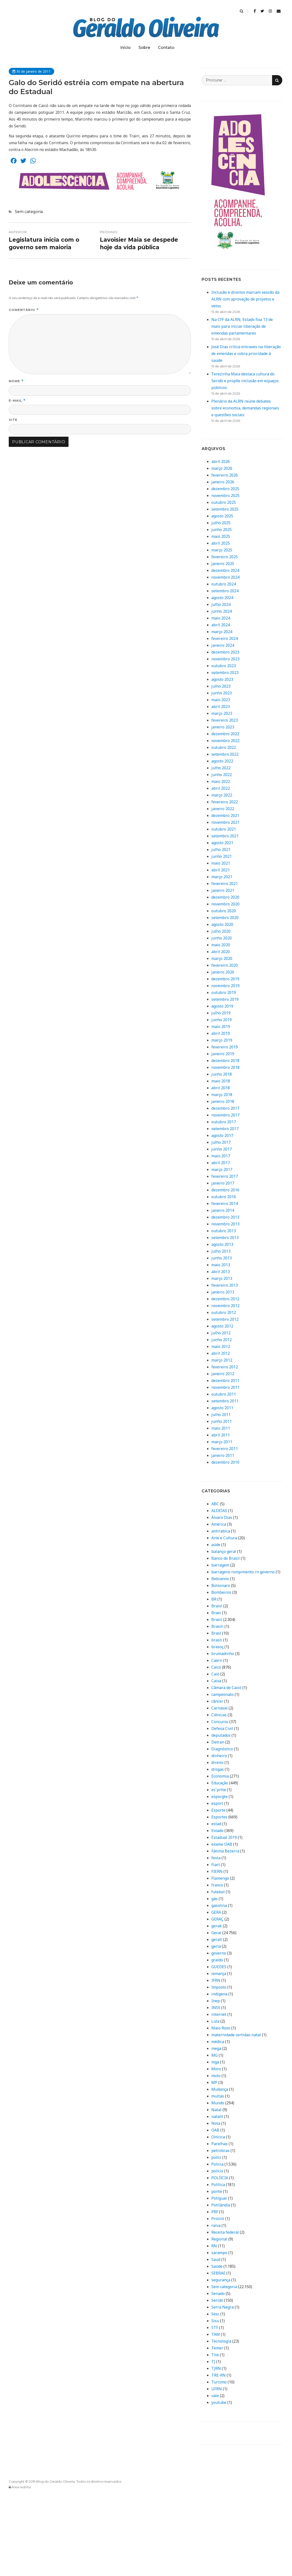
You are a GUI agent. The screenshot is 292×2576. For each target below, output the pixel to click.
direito (217, 1762)
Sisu (215, 2320)
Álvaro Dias (221, 1517)
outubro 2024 (223, 584)
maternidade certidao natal (236, 2034)
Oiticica (218, 2137)
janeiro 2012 (222, 1373)
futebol (218, 1891)
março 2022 (221, 795)
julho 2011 (221, 1414)
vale (215, 2395)
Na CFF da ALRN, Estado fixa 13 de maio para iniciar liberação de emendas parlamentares (242, 326)
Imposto (218, 1987)
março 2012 (221, 1360)
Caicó (216, 1667)
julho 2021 (221, 849)
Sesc (215, 2314)
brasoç (217, 1646)
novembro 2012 (225, 1305)
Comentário (24, 310)
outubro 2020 (223, 910)
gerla (216, 1946)
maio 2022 (220, 781)
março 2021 (221, 876)
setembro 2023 (225, 672)
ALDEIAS (219, 1510)
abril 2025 (220, 543)
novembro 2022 (225, 740)
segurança (220, 2280)
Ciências (219, 1714)
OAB (215, 2130)
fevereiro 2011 (224, 1448)
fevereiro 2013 (224, 1285)
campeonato (222, 1694)
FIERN (217, 1871)
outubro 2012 (223, 1312)
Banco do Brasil (225, 1558)
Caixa (216, 1680)
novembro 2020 (225, 904)
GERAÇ (217, 1919)
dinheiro (219, 1755)
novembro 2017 (225, 1115)
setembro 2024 (225, 590)
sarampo (219, 2252)
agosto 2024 (222, 597)
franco (217, 1885)
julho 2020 (221, 931)
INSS (215, 2007)
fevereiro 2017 (224, 1176)
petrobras (220, 2150)
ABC (215, 1503)
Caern (216, 1660)
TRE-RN (218, 2375)
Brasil (216, 1619)
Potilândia (220, 2205)
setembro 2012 (225, 1319)
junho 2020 (221, 938)
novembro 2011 (225, 1387)
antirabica (220, 1531)
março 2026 (221, 468)
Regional (219, 2239)
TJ (213, 2361)
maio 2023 (220, 699)
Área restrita (21, 2487)
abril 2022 (220, 788)
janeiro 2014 (222, 1210)
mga (215, 2062)
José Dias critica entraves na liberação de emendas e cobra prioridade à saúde (246, 353)
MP (214, 2082)
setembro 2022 (225, 754)
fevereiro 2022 (224, 802)
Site (13, 420)
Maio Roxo (220, 2028)
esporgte (219, 1796)
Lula (215, 2021)
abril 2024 (220, 625)
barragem (220, 1565)
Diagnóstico (222, 1749)
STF (214, 2327)
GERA (216, 1912)
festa (216, 1857)
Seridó (217, 2300)
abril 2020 (220, 951)
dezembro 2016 (225, 1190)
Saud (215, 2259)
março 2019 (221, 1040)
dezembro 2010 (225, 1462)
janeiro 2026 (222, 482)
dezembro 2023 (225, 652)
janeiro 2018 (222, 1101)
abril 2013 (220, 1271)
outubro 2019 (223, 992)
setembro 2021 (225, 836)
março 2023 (221, 713)
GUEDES (218, 1966)
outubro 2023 (223, 665)
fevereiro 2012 (224, 1367)
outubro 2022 (223, 747)
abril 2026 (220, 461)
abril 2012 (220, 1353)
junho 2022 (221, 774)
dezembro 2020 (225, 897)
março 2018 (221, 1094)
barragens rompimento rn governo (243, 1572)
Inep (215, 2000)
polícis (217, 2171)
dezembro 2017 (225, 1108)
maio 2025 (220, 536)
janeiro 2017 (222, 1183)
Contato (166, 47)
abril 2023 (220, 706)
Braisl (216, 1606)
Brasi (216, 1612)
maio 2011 (220, 1428)
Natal (216, 2109)
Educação (219, 1783)
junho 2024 (221, 611)
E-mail (17, 400)
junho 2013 (221, 1258)
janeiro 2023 (222, 727)
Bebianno (220, 1578)
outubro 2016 (223, 1196)
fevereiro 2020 (224, 965)
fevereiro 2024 (224, 638)
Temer (217, 2348)
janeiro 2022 (222, 808)
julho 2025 (221, 522)
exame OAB (221, 1844)
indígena (219, 1994)
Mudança (219, 2089)
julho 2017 (221, 1142)
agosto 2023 (222, 679)
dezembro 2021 (225, 815)
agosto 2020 (222, 924)
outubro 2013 (223, 1230)
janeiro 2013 (222, 1292)
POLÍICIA (219, 2177)
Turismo (219, 2382)
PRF (214, 2211)
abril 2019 (220, 1033)
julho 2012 (221, 1333)
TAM (215, 2334)
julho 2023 (221, 686)
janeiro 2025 (222, 563)
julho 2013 (221, 1251)
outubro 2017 (223, 1121)
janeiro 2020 (222, 972)
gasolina (219, 1905)
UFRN (216, 2388)
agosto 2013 (222, 1244)
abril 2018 (220, 1087)
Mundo (217, 2103)
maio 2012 (220, 1346)
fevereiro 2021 (224, 883)
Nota (215, 2123)
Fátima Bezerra (225, 1851)
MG (214, 2055)
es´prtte (218, 1789)
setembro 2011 (225, 1401)
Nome (16, 381)
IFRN (215, 1980)
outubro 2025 (223, 502)
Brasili (217, 1626)
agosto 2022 (222, 761)
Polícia (217, 2164)
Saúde (217, 2266)
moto (216, 2075)
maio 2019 (220, 1026)
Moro (216, 2068)
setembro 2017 (225, 1128)
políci (216, 2157)
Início (125, 47)
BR (213, 1599)
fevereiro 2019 (224, 1047)
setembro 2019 (225, 999)
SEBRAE (218, 2273)
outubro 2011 (223, 1394)
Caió (215, 1674)
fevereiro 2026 (224, 475)
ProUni (217, 2218)
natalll (217, 2116)
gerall (216, 1939)
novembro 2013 (225, 1224)
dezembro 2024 (225, 570)
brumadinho (222, 1653)
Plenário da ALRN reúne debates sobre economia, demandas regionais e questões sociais (245, 407)
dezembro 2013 (225, 1217)
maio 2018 (220, 1081)
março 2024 (221, 631)
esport (217, 1803)
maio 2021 (220, 863)
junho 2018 (221, 1074)
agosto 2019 (222, 1006)
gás (214, 1898)
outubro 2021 (223, 829)
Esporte (218, 1810)
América (218, 1524)
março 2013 (221, 1278)
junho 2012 (221, 1339)
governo (218, 1953)
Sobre (144, 47)
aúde (215, 1544)
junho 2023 (221, 693)
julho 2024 (221, 604)
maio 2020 (220, 944)
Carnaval (219, 1708)
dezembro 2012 (225, 1298)
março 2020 (221, 958)
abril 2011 (220, 1435)
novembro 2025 (225, 495)
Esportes (219, 1817)
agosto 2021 (222, 842)
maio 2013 (220, 1264)
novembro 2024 (225, 577)
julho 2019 (221, 1013)
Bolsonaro (220, 1585)
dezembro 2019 (225, 979)
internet (218, 2014)
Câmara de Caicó (226, 1687)
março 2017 (221, 1169)
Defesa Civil (222, 1728)
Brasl (216, 1633)
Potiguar (219, 2198)
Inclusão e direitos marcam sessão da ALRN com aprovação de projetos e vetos (245, 299)
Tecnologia (221, 2341)
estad (216, 1823)
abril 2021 (220, 870)
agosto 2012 (222, 1326)
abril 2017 (220, 1162)
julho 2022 (221, 767)
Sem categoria (29, 211)
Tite (215, 2354)
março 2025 (221, 550)
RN (214, 2245)
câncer (217, 1701)
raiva (216, 2225)
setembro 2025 (225, 509)
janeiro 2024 (222, 645)
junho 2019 (221, 1019)
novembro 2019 (225, 985)
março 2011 (221, 1441)
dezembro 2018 (225, 1060)
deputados (221, 1735)
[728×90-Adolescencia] (97, 180)
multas (217, 2096)
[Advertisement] (146, 2540)
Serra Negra (222, 2307)
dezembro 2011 (225, 1380)
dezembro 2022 (225, 733)
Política (218, 2184)
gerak (216, 1926)
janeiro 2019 (222, 1053)
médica (217, 2041)
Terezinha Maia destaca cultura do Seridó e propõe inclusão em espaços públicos (245, 380)
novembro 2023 (225, 659)
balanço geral (223, 1551)
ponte (216, 2191)
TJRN (216, 2368)
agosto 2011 (222, 1407)
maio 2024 (220, 618)
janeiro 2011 (222, 1455)
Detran (217, 1742)
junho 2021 (221, 856)
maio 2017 (220, 1156)
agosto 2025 (222, 516)
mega (216, 2048)
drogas (217, 1769)
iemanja (218, 1973)
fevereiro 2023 (224, 720)
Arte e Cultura (224, 1537)
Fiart (215, 1864)
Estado (217, 1830)
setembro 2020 (225, 917)
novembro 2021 (225, 822)
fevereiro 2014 (224, 1203)
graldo (217, 1960)
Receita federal (225, 2232)
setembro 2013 (225, 1237)
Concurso (219, 1721)
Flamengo (220, 1878)
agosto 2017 (222, 1135)
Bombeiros (221, 1592)
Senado (218, 2293)
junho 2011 (221, 1421)
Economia (220, 1776)
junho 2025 (221, 529)
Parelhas (219, 2143)
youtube (218, 2402)
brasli (216, 1640)
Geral (216, 1932)
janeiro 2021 (222, 890)
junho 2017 (221, 1149)
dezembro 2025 (225, 488)
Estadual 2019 (224, 1837)
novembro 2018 (225, 1067)
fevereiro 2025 (224, 556)
